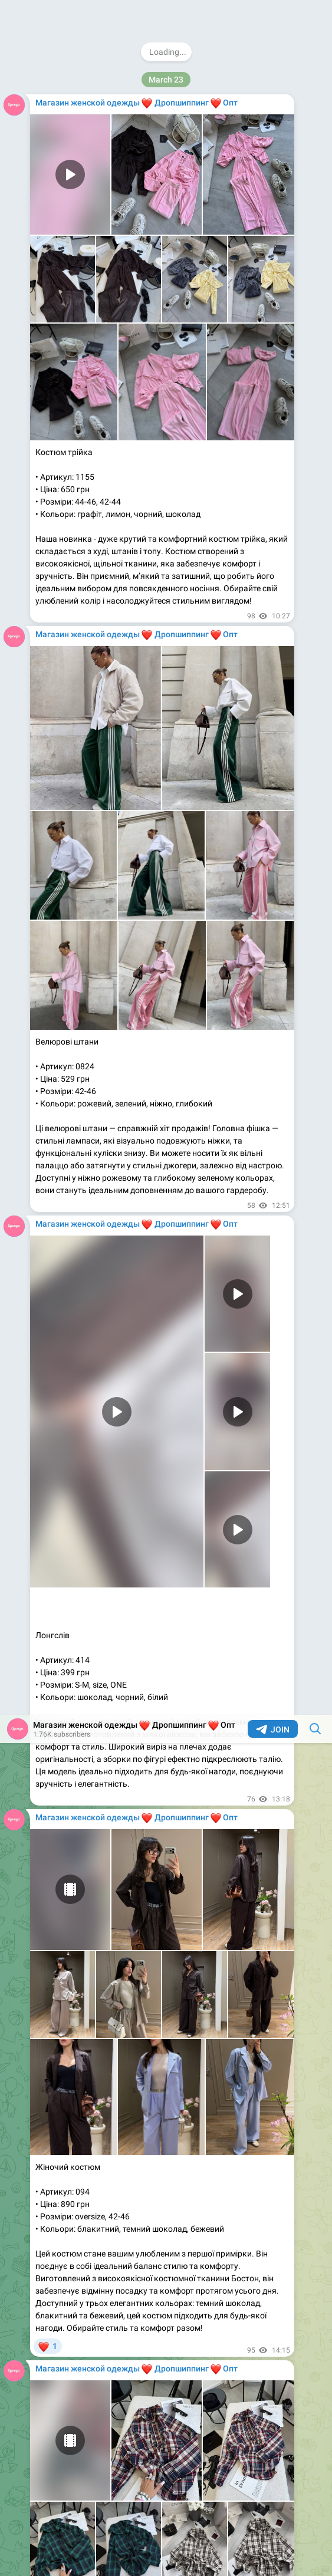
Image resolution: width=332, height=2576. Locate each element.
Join (273, 14)
